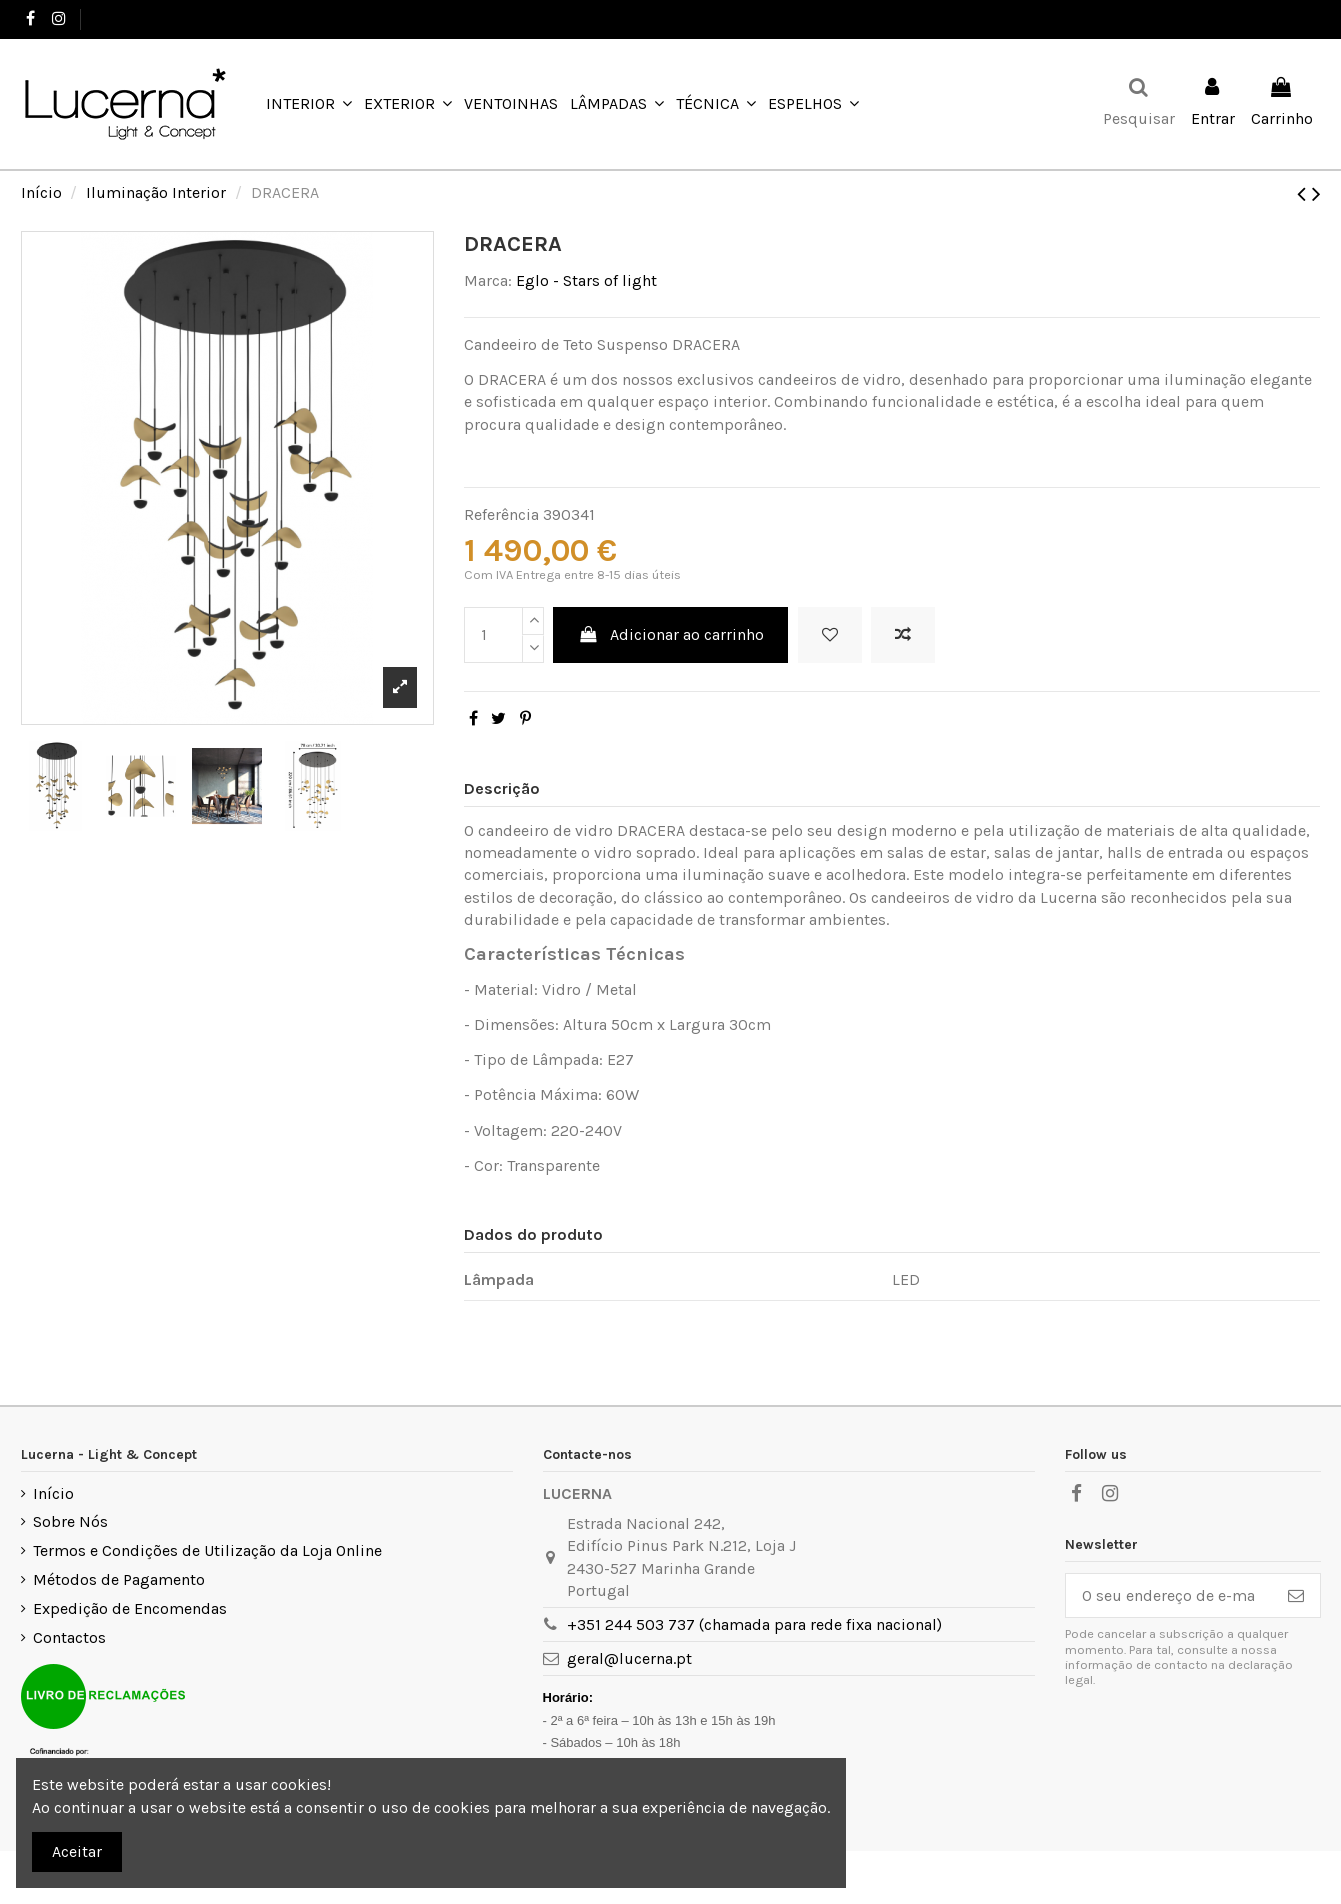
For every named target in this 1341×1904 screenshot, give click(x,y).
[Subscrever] (1296, 1595)
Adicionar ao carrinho (670, 634)
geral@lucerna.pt (629, 1658)
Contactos (69, 1637)
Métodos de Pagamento (119, 1579)
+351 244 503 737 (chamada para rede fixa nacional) (754, 1624)
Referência (501, 514)
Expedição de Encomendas (130, 1608)
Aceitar (77, 1851)
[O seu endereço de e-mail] (1169, 1595)
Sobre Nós (70, 1521)
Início (53, 1493)
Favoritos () (1268, 18)
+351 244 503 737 (148, 18)
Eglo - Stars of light (586, 280)
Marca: (488, 280)
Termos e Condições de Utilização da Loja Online (207, 1550)
